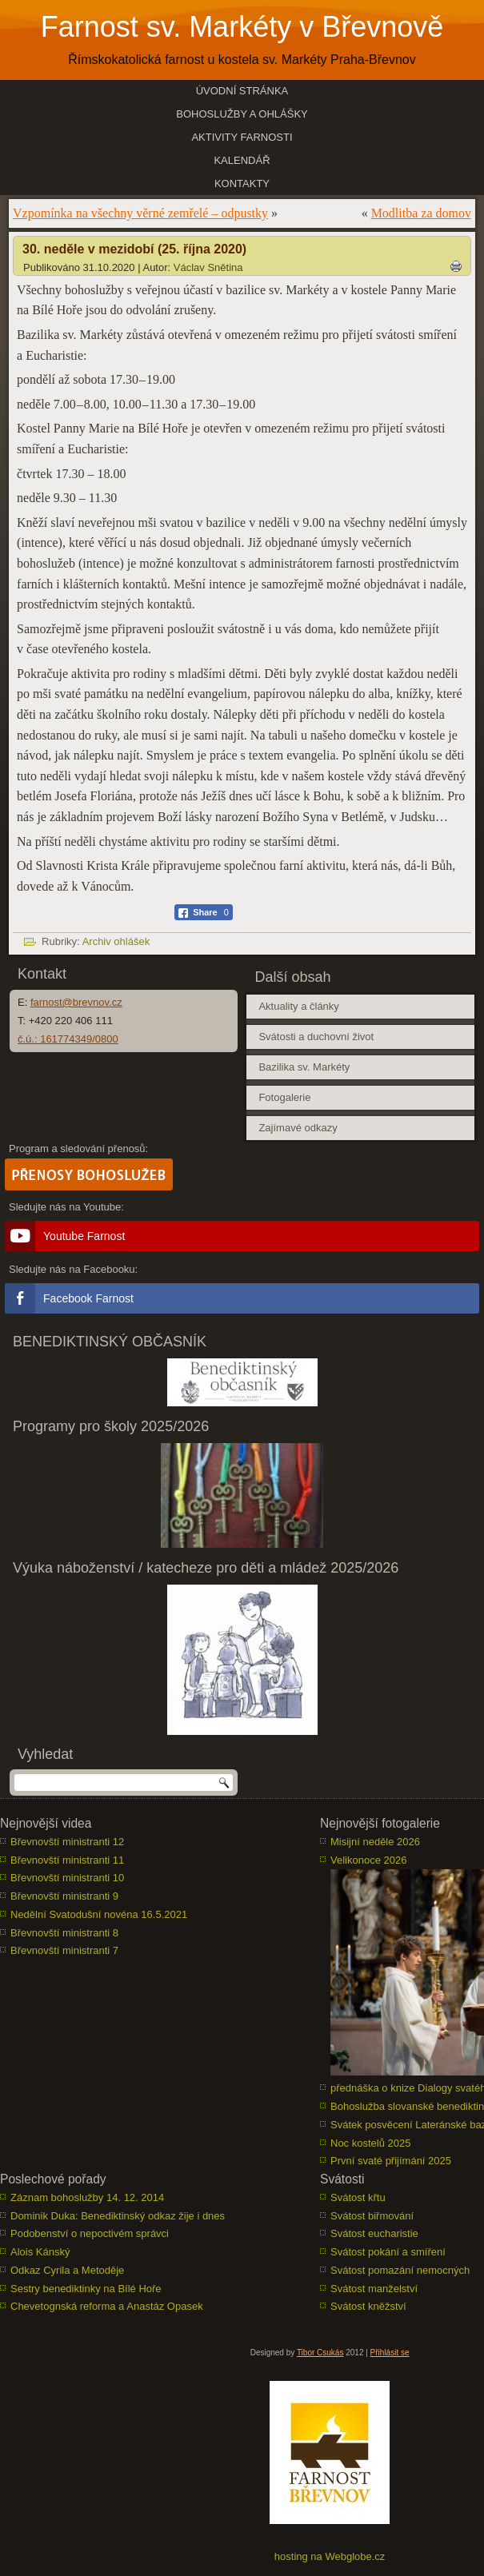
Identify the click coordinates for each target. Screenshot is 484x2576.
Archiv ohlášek (116, 941)
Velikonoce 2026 (368, 1860)
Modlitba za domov (421, 213)
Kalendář (242, 160)
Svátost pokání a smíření (388, 2252)
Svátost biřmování (372, 2216)
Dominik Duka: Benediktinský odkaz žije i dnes (117, 2216)
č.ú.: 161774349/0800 (68, 1039)
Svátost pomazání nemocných (400, 2270)
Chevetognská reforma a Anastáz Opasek (106, 2306)
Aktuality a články (298, 1006)
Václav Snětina (208, 267)
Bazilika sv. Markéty (304, 1067)
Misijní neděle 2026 (375, 1842)
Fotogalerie (284, 1097)
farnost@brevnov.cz (76, 1002)
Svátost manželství (374, 2289)
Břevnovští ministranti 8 (64, 1933)
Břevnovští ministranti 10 (67, 1878)
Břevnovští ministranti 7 (64, 1950)
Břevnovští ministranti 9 (64, 1896)
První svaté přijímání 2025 (390, 2161)
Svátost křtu (358, 2197)
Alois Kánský (40, 2252)
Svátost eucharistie (374, 2233)
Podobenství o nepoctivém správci (89, 2233)
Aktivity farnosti (241, 137)
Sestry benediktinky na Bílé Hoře (86, 2289)
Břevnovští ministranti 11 (67, 1860)
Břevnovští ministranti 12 (67, 1842)
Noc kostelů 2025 (370, 2143)
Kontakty (242, 183)
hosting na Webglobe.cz (330, 2556)
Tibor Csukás (320, 2352)
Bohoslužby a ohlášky (242, 114)
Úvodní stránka (242, 91)
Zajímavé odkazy (297, 1128)
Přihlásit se (390, 2352)
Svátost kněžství (368, 2306)
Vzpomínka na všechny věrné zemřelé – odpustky (140, 213)
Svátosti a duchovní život (316, 1037)
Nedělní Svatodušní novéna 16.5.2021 (98, 1914)
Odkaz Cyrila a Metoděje (67, 2270)
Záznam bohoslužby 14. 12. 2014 (87, 2197)
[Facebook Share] (203, 912)
